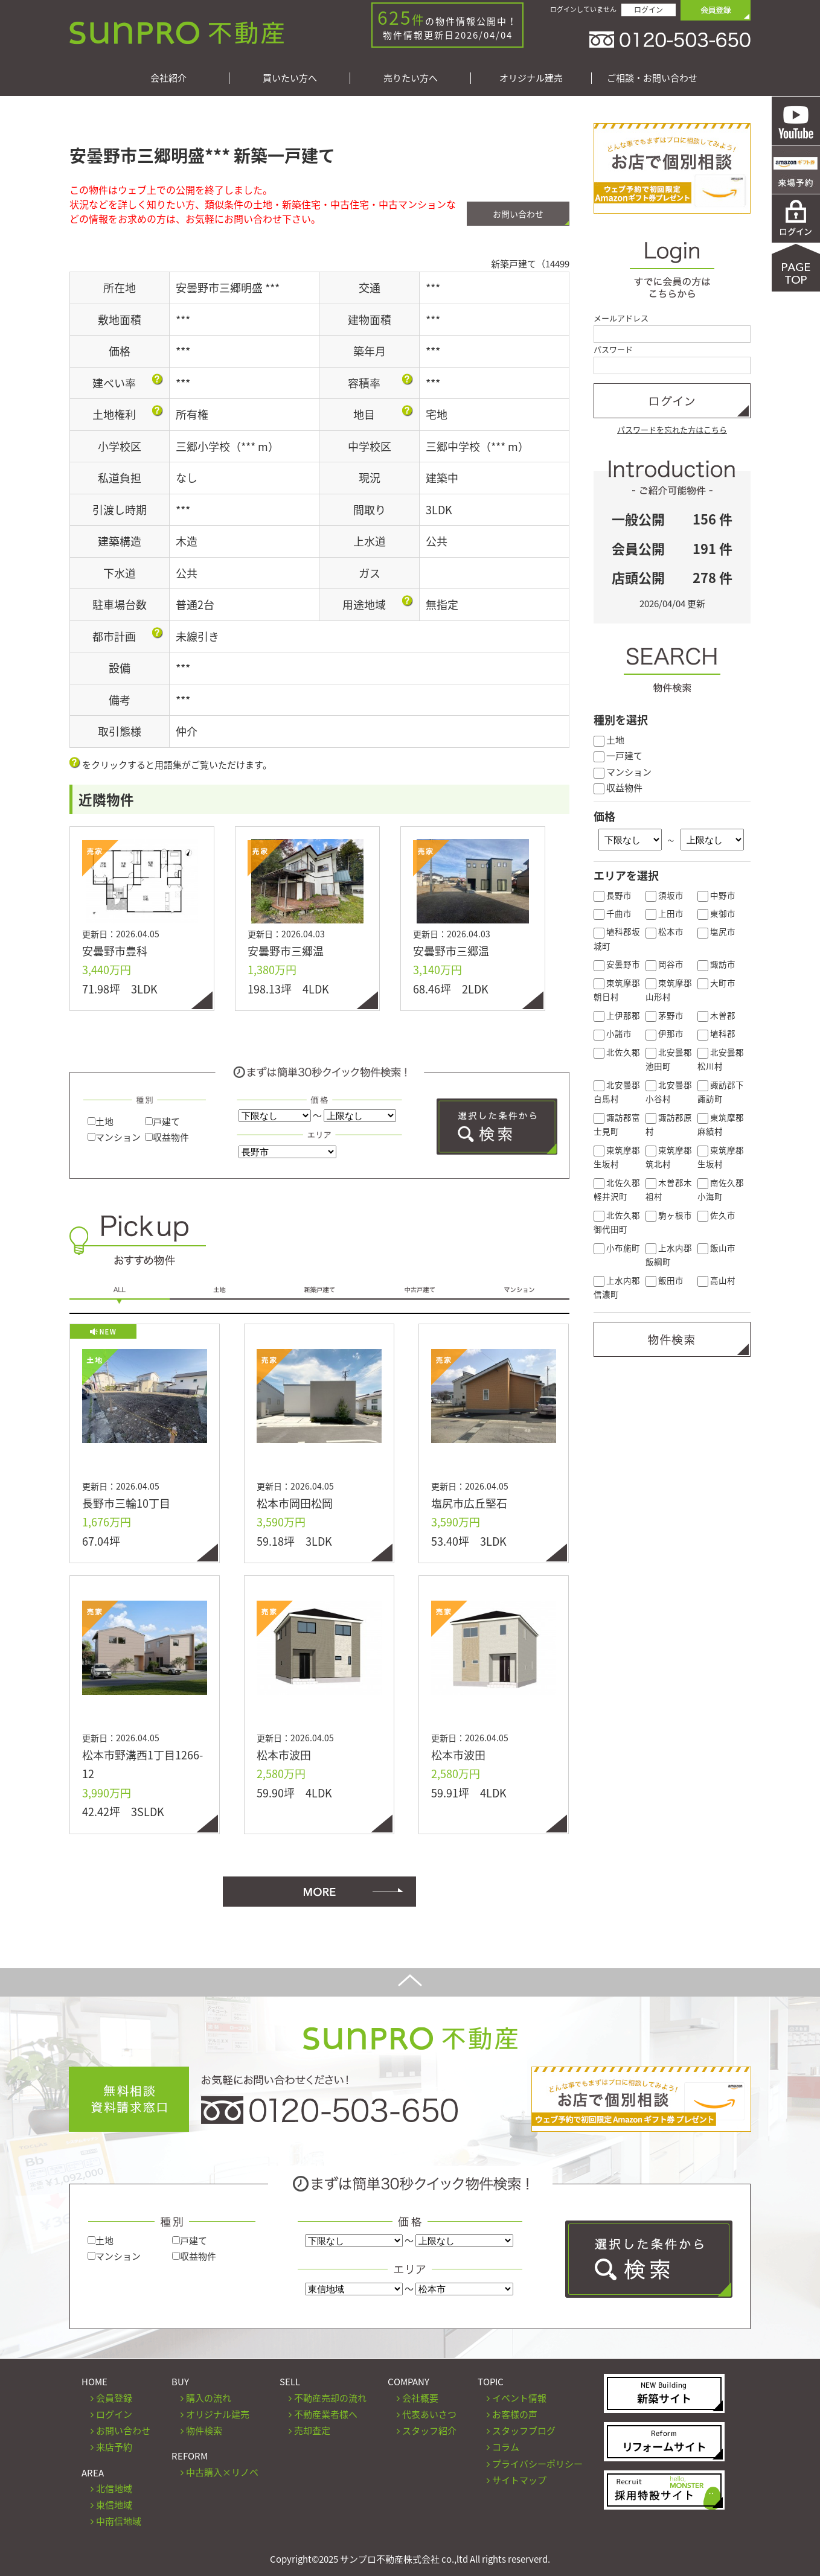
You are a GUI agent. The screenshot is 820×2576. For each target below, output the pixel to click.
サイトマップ (519, 2480)
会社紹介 (168, 78)
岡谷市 (664, 964)
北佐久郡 (617, 1052)
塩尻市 (716, 931)
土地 (101, 1121)
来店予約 (114, 2446)
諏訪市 (716, 964)
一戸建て (618, 755)
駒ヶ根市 (668, 1215)
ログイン (648, 9)
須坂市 (664, 895)
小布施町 (617, 1248)
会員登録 (114, 2398)
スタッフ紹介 (429, 2430)
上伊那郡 (617, 1015)
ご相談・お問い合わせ (652, 78)
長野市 (613, 895)
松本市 (664, 931)
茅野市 (664, 1015)
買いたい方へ (290, 78)
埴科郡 (716, 1033)
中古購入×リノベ (222, 2472)
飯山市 (716, 1248)
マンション (114, 1137)
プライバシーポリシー (537, 2463)
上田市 (664, 913)
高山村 (716, 1280)
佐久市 (716, 1215)
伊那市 (664, 1033)
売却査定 (312, 2430)
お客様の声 (514, 2414)
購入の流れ (208, 2398)
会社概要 (420, 2398)
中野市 (716, 895)
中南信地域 (118, 2521)
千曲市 (613, 913)
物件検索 (204, 2430)
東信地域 (114, 2504)
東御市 (716, 913)
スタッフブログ (524, 2430)
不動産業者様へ (325, 2414)
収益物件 (167, 1137)
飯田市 (664, 1280)
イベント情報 (519, 2398)
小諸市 (613, 1033)
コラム (505, 2446)
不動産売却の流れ (330, 2398)
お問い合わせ (518, 214)
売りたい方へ (410, 78)
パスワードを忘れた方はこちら (672, 429)
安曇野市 (617, 964)
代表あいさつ (429, 2414)
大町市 (716, 983)
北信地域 (114, 2488)
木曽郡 (716, 1015)
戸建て (162, 1121)
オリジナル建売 (531, 78)
